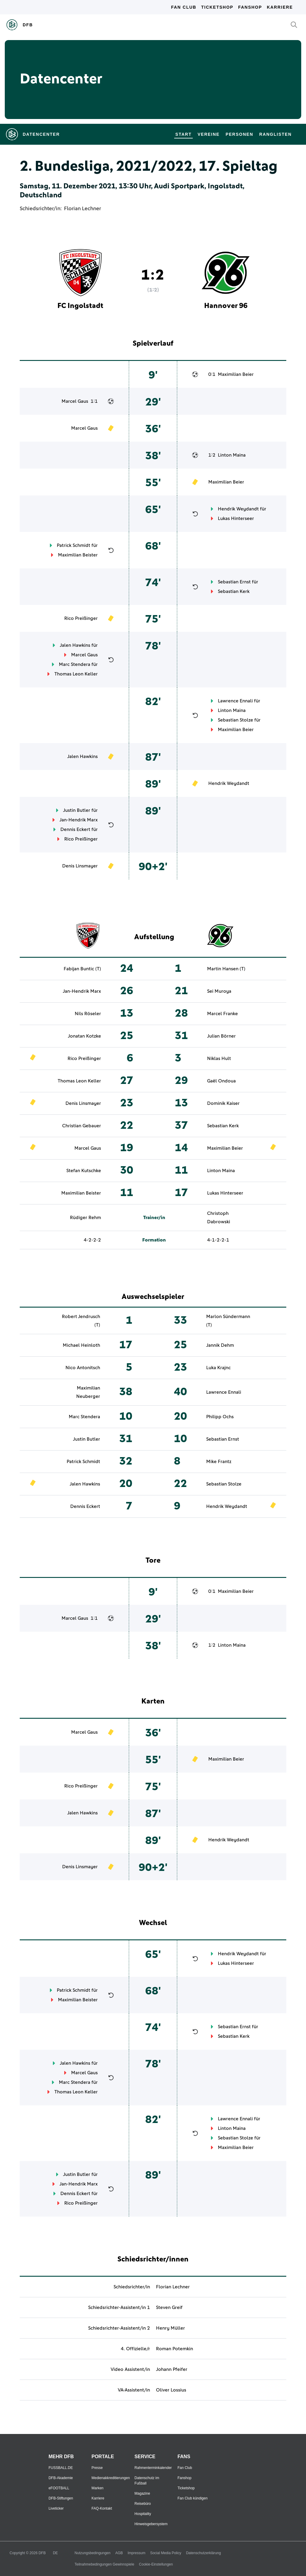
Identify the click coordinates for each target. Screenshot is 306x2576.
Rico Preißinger (81, 618)
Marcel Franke (222, 1013)
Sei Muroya (219, 991)
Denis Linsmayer (80, 866)
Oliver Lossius (171, 2390)
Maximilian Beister (78, 555)
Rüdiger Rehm (85, 1217)
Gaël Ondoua (221, 1081)
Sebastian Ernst (234, 581)
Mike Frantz (218, 1461)
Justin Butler (76, 810)
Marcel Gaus (75, 401)
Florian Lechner (82, 208)
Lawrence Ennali (235, 700)
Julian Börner (221, 1036)
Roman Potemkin (174, 2348)
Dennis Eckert (75, 829)
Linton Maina (232, 455)
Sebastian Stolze (235, 720)
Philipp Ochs (220, 1416)
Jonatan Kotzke (84, 1036)
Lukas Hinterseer (236, 518)
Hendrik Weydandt (238, 509)
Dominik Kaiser (223, 1103)
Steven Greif (169, 2307)
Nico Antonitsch (82, 1367)
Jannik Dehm (220, 1345)
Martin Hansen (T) (226, 968)
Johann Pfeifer (171, 2369)
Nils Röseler (88, 1013)
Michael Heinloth (81, 1345)
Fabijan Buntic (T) (82, 968)
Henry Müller (170, 2328)
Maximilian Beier (236, 374)
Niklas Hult (219, 1058)
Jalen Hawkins (75, 645)
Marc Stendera (74, 664)
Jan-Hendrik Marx (78, 820)
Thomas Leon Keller (76, 674)
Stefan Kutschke (83, 1170)
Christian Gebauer (81, 1125)
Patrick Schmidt (73, 545)
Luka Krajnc (218, 1367)
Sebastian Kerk (234, 591)
